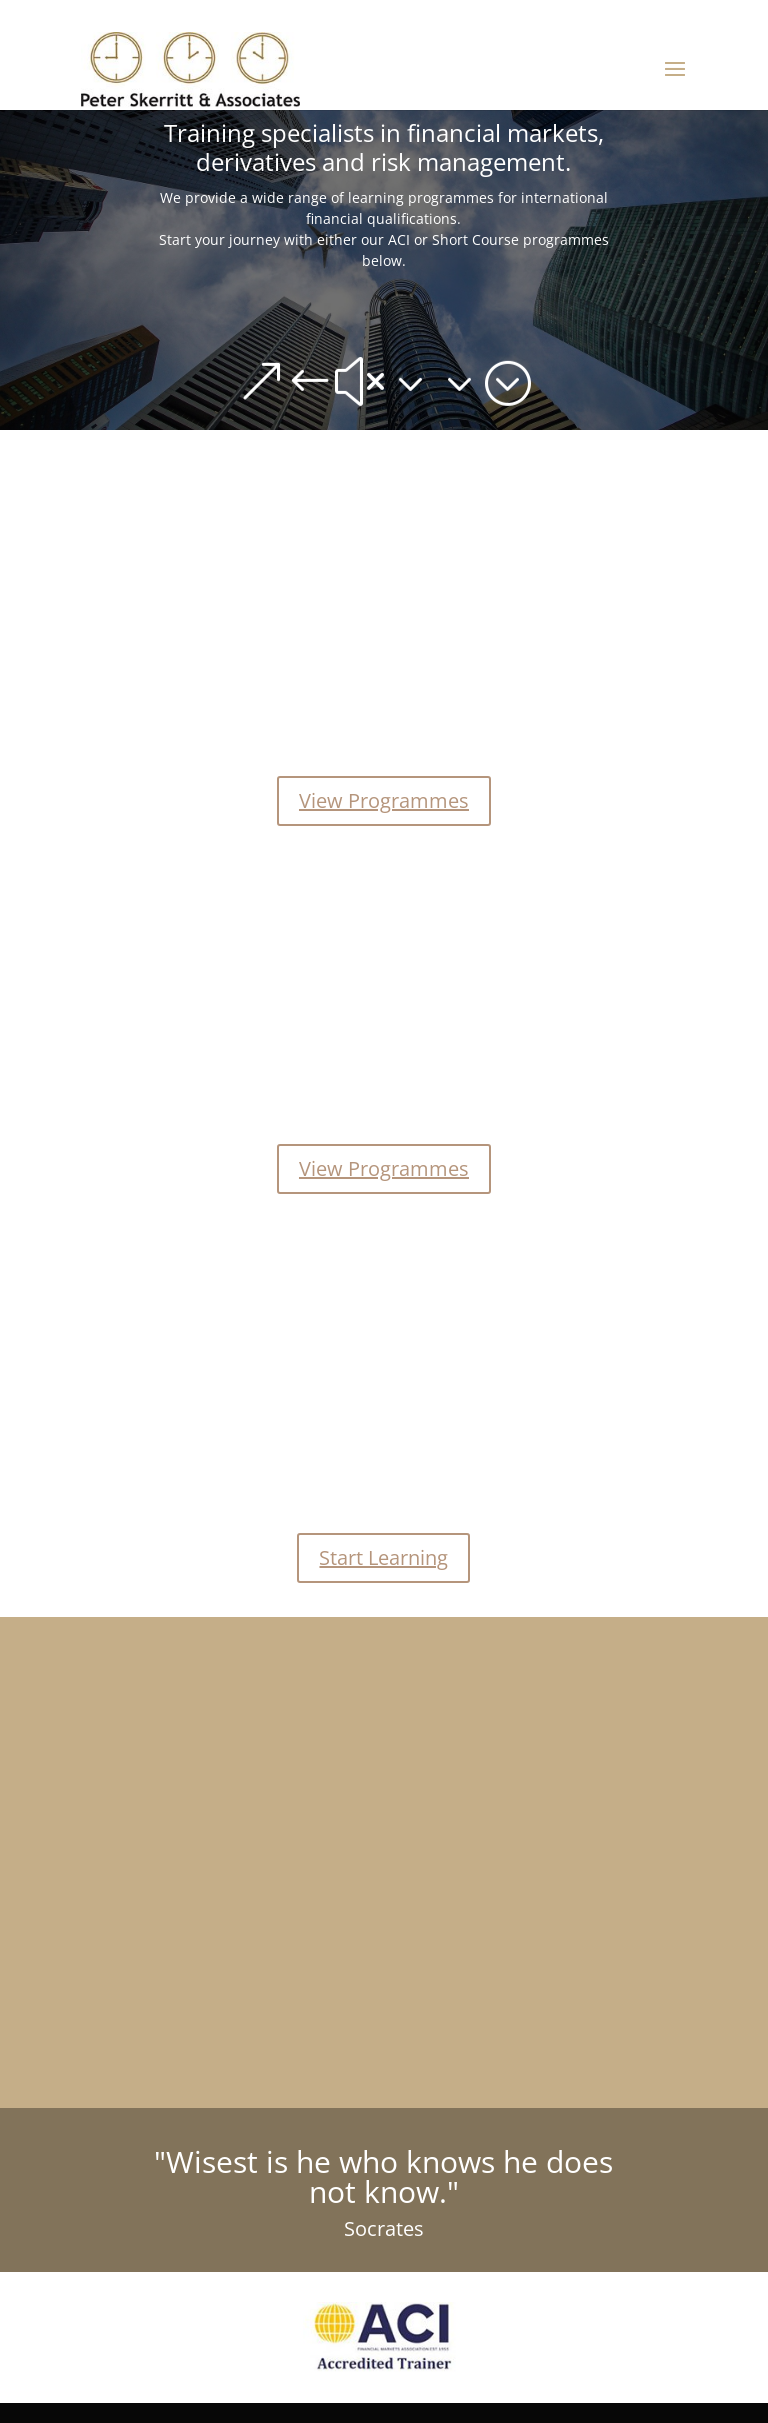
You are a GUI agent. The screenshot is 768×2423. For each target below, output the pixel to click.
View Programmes (384, 800)
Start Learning (383, 1557)
